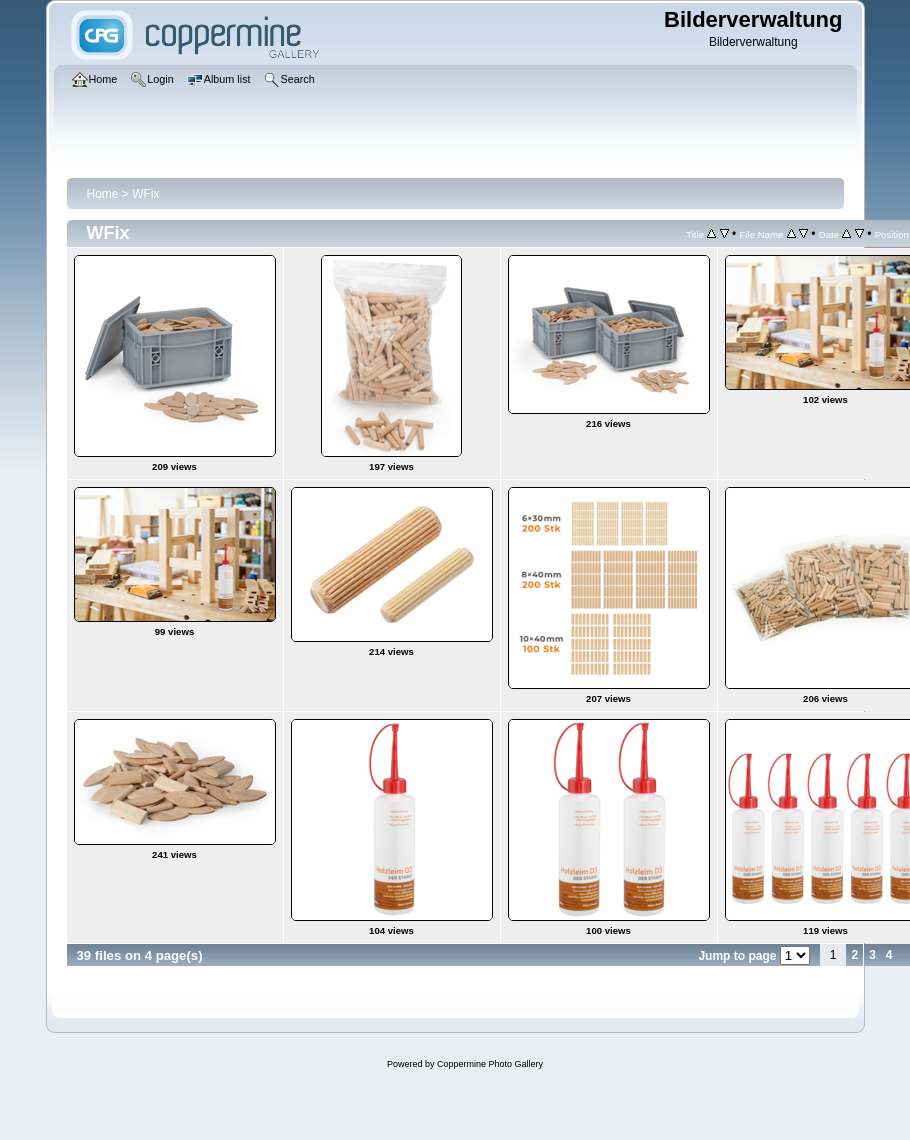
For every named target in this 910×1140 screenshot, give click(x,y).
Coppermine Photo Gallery (490, 1064)
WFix (145, 194)
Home (103, 194)
